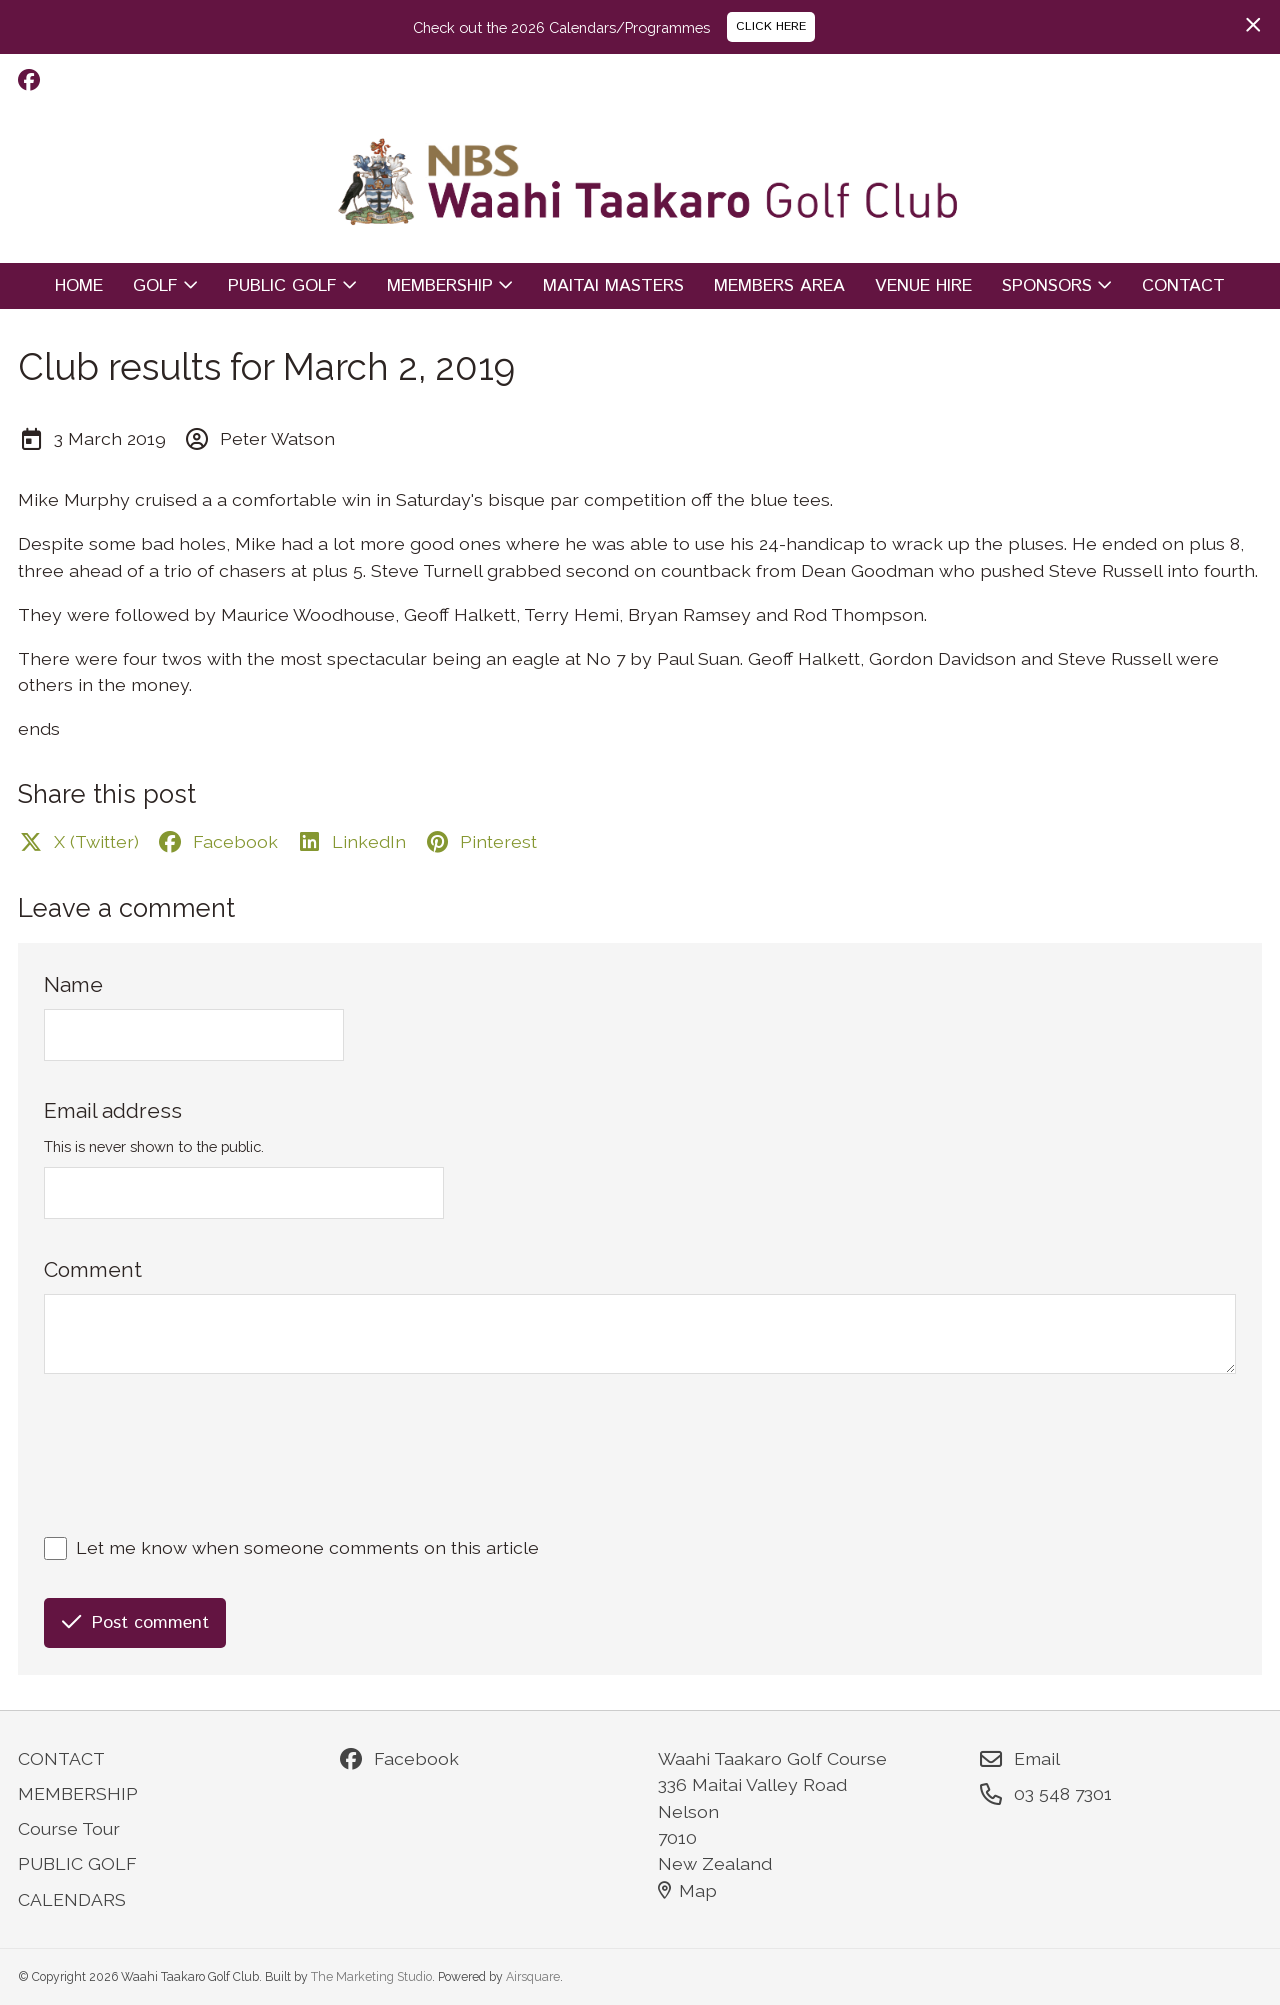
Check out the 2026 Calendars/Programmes (561, 27)
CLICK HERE (771, 26)
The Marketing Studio (371, 1977)
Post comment (135, 1623)
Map (688, 1890)
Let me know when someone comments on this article (307, 1547)
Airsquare (533, 1977)
